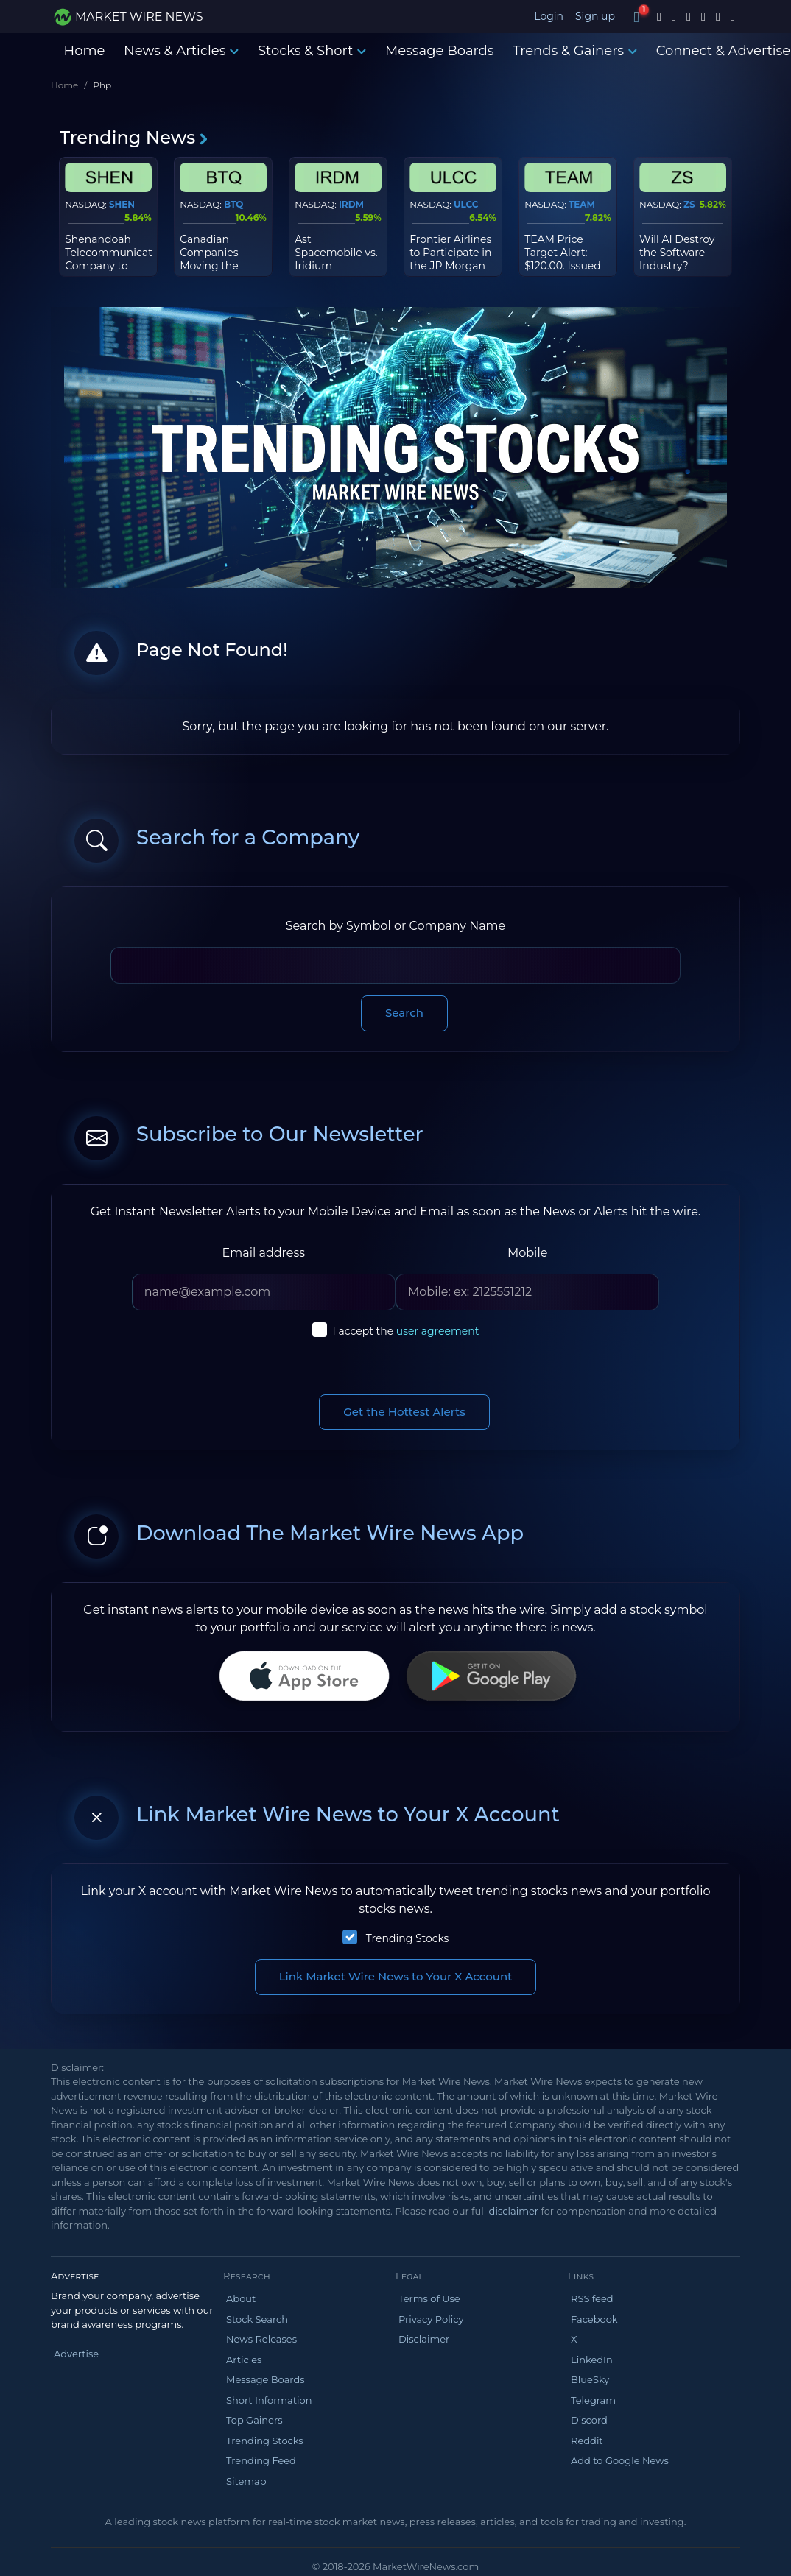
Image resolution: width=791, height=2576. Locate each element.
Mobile (527, 1253)
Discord (589, 2420)
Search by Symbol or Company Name (395, 926)
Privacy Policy (430, 2319)
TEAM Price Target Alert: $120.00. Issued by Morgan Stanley (562, 266)
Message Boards (439, 51)
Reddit (587, 2440)
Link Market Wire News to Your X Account (396, 1976)
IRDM (351, 204)
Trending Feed (261, 2460)
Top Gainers (254, 2420)
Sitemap (246, 2481)
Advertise (76, 2354)
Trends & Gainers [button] (575, 51)
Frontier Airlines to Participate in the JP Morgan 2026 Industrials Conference (450, 266)
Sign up (595, 16)
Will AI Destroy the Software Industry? (676, 252)
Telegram (593, 2400)
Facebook (594, 2319)
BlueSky (590, 2379)
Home (84, 51)
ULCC (466, 204)
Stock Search (257, 2319)
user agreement (437, 1331)
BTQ (233, 204)
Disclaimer (423, 2339)
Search (404, 1013)
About (241, 2298)
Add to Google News (620, 2460)
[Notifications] (636, 16)
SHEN (122, 204)
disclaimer (513, 2211)
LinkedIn (592, 2359)
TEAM (582, 204)
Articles (243, 2359)
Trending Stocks (407, 1938)
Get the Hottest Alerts (404, 1412)
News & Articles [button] (181, 51)
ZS (689, 204)
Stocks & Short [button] (312, 51)
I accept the (406, 1331)
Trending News (134, 137)
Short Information (269, 2400)
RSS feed (592, 2298)
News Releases (261, 2339)
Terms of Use (429, 2298)
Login (548, 16)
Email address (264, 1253)
